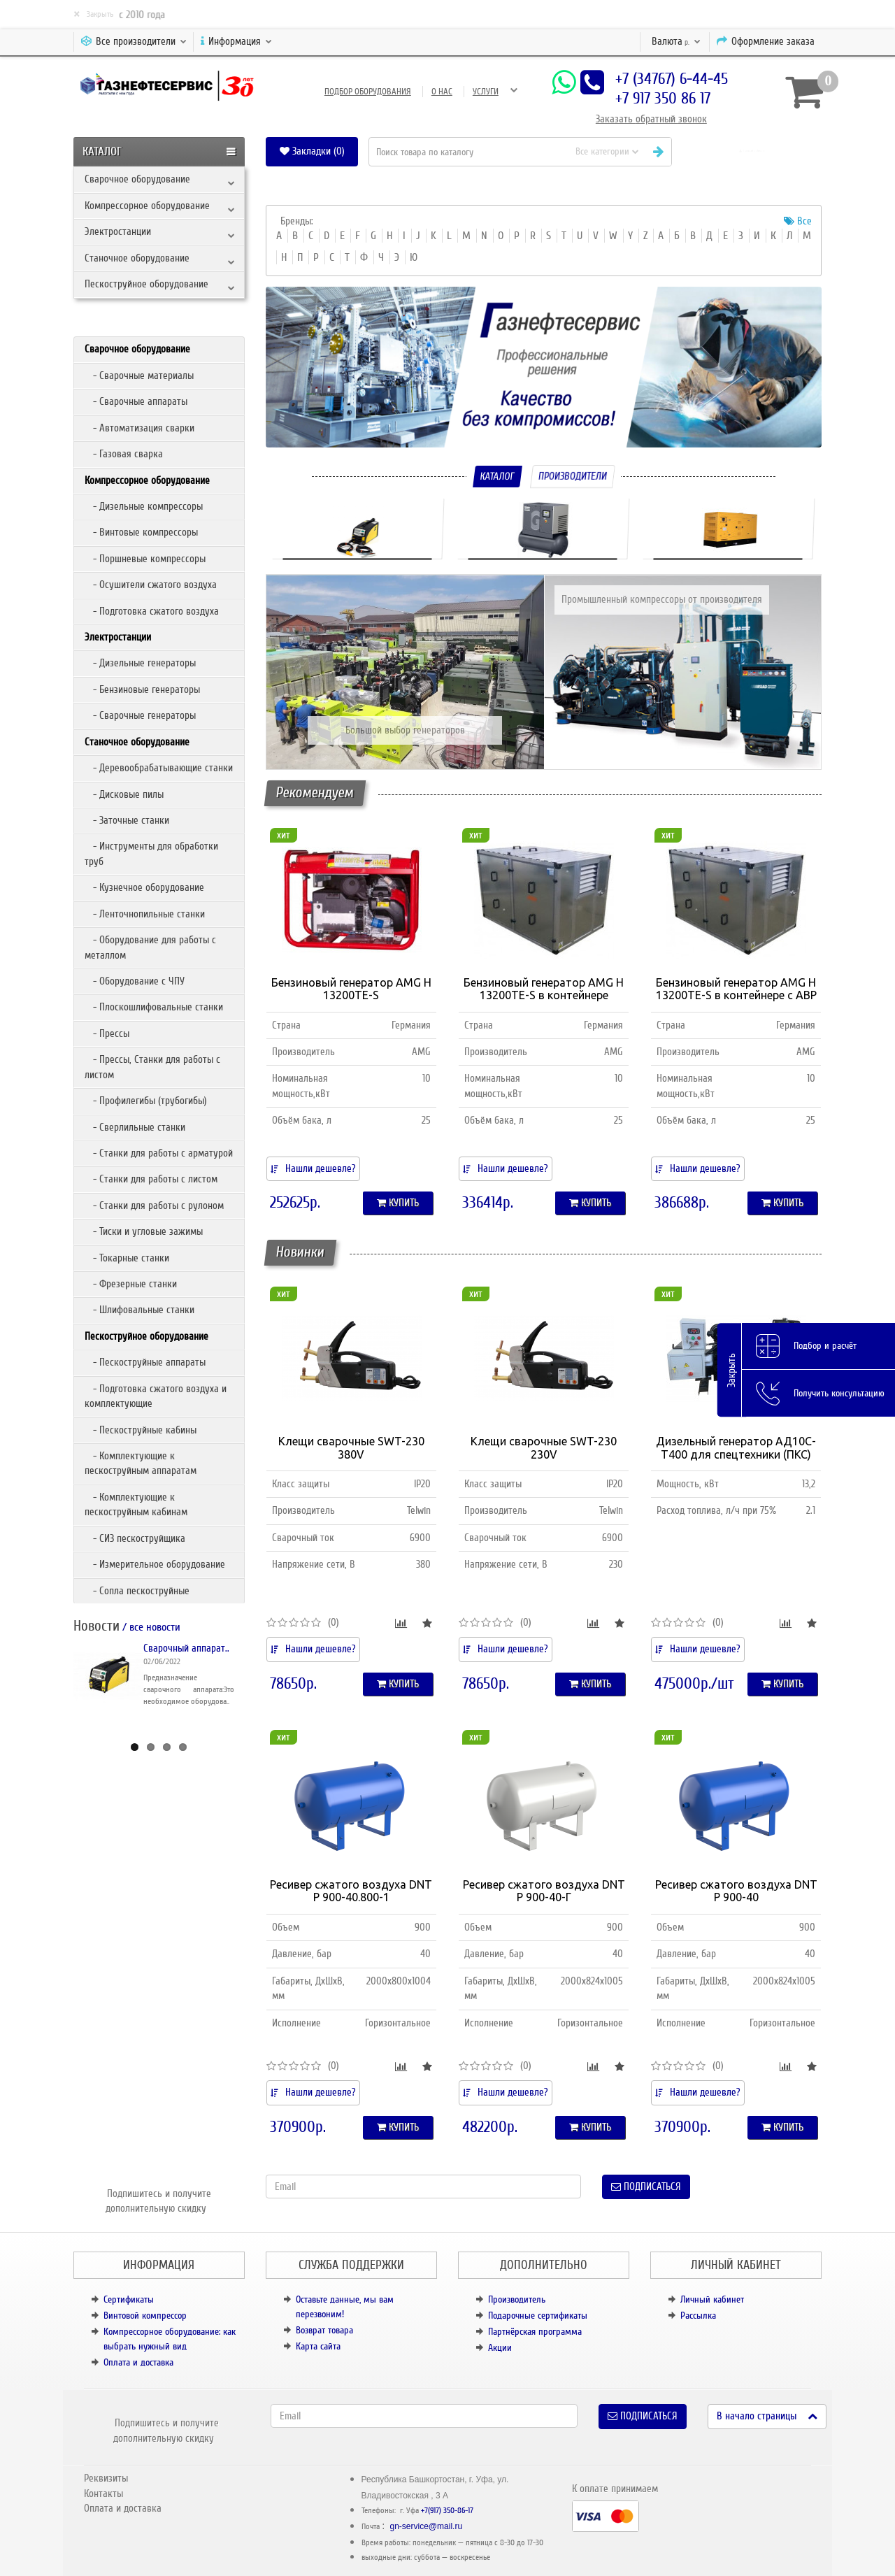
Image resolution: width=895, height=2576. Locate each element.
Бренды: (296, 221)
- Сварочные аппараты (136, 401)
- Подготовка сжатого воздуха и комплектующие (156, 1396)
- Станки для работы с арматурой (159, 1153)
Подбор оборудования (367, 91)
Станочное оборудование (137, 258)
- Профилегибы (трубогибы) (146, 1100)
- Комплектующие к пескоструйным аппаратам (140, 1463)
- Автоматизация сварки (139, 428)
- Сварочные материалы (139, 375)
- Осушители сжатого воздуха (151, 584)
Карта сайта (318, 2346)
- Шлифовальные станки (139, 1309)
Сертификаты (128, 2299)
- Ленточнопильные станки (145, 914)
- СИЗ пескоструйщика (135, 1538)
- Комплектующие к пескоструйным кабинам (136, 1504)
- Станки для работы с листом (151, 1179)
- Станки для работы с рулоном (154, 1205)
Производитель (516, 2299)
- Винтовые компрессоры (141, 532)
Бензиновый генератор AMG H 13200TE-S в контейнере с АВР (736, 989)
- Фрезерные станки (131, 1284)
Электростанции (118, 231)
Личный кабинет (712, 2299)
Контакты (103, 2493)
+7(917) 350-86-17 (447, 2510)
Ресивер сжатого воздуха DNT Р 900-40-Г (544, 1891)
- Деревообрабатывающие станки (159, 767)
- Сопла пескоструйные (137, 1590)
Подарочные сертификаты (537, 2315)
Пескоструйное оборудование (146, 284)
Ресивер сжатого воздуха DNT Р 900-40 (736, 1891)
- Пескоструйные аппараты (145, 1362)
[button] (752, 151)
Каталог (497, 476)
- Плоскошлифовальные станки (154, 1007)
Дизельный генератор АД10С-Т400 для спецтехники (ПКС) (736, 1448)
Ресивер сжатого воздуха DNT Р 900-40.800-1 (351, 1891)
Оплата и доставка (138, 2362)
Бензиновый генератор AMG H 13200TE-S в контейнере (544, 989)
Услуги (486, 91)
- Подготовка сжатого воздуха (152, 611)
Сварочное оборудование (137, 179)
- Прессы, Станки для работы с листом (152, 1066)
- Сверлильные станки (135, 1127)
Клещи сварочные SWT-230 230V (544, 1448)
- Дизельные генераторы (140, 663)
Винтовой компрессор (145, 2315)
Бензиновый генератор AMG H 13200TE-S (351, 989)
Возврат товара (324, 2330)
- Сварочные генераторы (140, 715)
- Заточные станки (127, 820)
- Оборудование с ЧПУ (135, 981)
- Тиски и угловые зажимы (144, 1231)
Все (798, 221)
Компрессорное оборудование (147, 205)
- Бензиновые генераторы (142, 689)
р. (676, 41)
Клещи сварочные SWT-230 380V (351, 1448)
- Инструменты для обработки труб (151, 853)
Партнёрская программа (535, 2332)
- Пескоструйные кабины (140, 1430)
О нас (441, 91)
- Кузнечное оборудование (144, 887)
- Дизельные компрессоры (144, 506)
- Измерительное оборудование (155, 1564)
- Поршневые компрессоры (145, 558)
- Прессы (107, 1033)
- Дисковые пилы (124, 794)
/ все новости (150, 1627)
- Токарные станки (127, 1258)
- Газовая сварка (124, 454)
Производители (573, 476)
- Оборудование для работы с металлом (150, 947)
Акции (500, 2348)
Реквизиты (106, 2478)
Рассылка (698, 2315)
